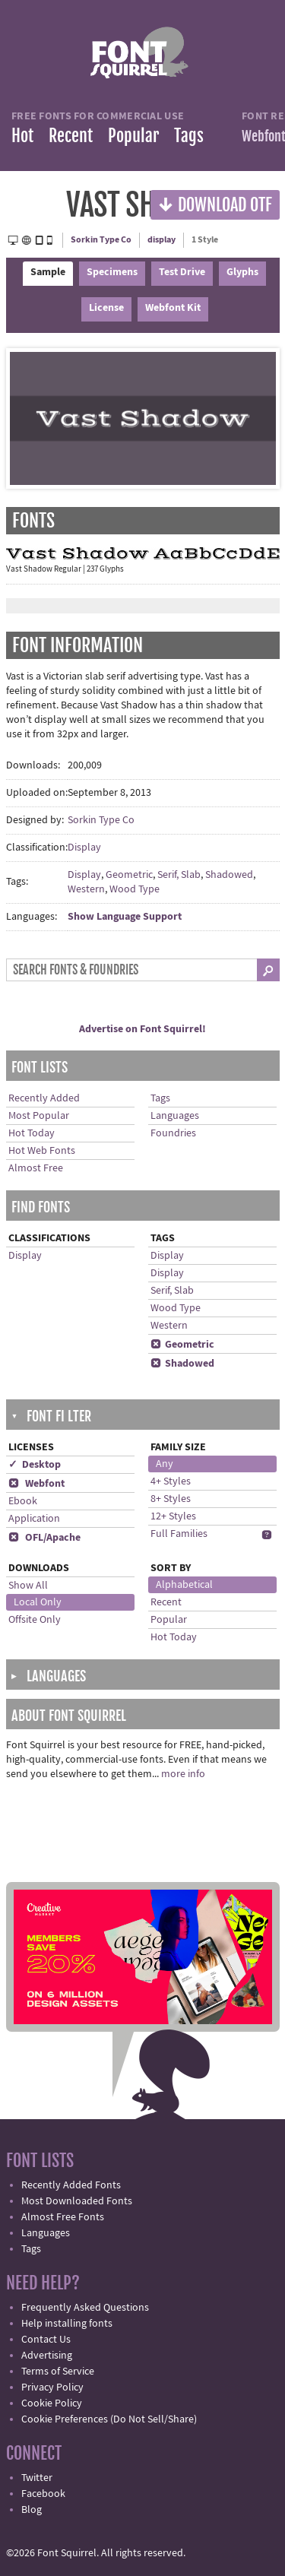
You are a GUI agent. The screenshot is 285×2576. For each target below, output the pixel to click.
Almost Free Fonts (62, 2217)
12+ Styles (173, 1516)
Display (84, 847)
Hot (22, 135)
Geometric (129, 875)
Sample (47, 272)
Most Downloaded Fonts (76, 2201)
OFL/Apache (44, 1537)
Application (34, 1519)
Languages (174, 1116)
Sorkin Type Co (101, 239)
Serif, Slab (179, 875)
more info (183, 1774)
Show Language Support (125, 916)
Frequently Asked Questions (85, 2308)
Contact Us (46, 2339)
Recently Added (44, 1098)
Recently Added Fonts (71, 2185)
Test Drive (182, 272)
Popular (133, 135)
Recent (71, 135)
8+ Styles (170, 1499)
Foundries (173, 1133)
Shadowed (229, 875)
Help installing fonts (66, 2323)
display (161, 239)
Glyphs (242, 272)
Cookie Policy (51, 2403)
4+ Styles (170, 1481)
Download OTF (215, 204)
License (106, 307)
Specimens (112, 272)
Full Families (178, 1534)
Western (86, 889)
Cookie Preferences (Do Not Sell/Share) (109, 2419)
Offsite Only (34, 1620)
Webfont (36, 1483)
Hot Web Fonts (41, 1151)
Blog (31, 2510)
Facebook (43, 2494)
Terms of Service (57, 2371)
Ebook (22, 1501)
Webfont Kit (173, 307)
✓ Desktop (34, 1464)
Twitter (36, 2478)
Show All (28, 1585)
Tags (189, 135)
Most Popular (38, 1116)
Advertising (46, 2355)
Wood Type (134, 889)
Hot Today (31, 1133)
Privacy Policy (52, 2387)
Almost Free (35, 1168)
